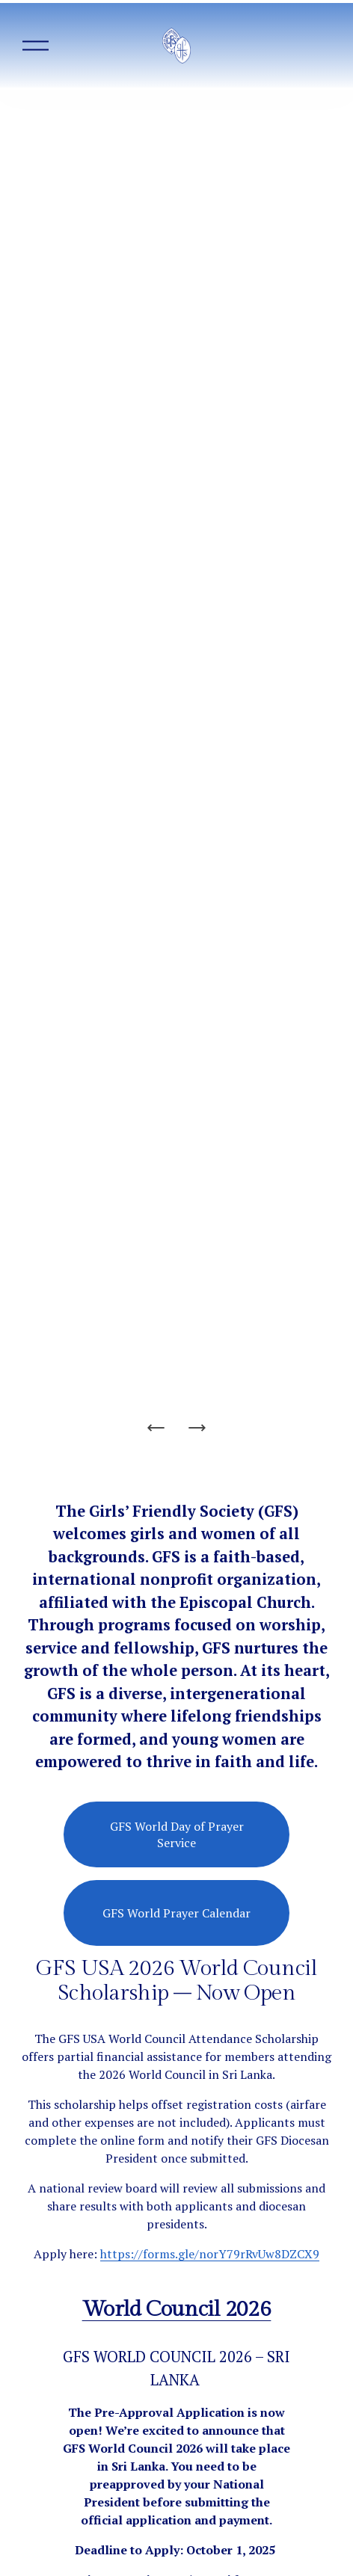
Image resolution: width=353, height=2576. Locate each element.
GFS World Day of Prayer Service (177, 1834)
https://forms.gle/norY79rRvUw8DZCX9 (209, 2254)
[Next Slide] (196, 1427)
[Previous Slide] (156, 1427)
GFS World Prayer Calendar (176, 1913)
